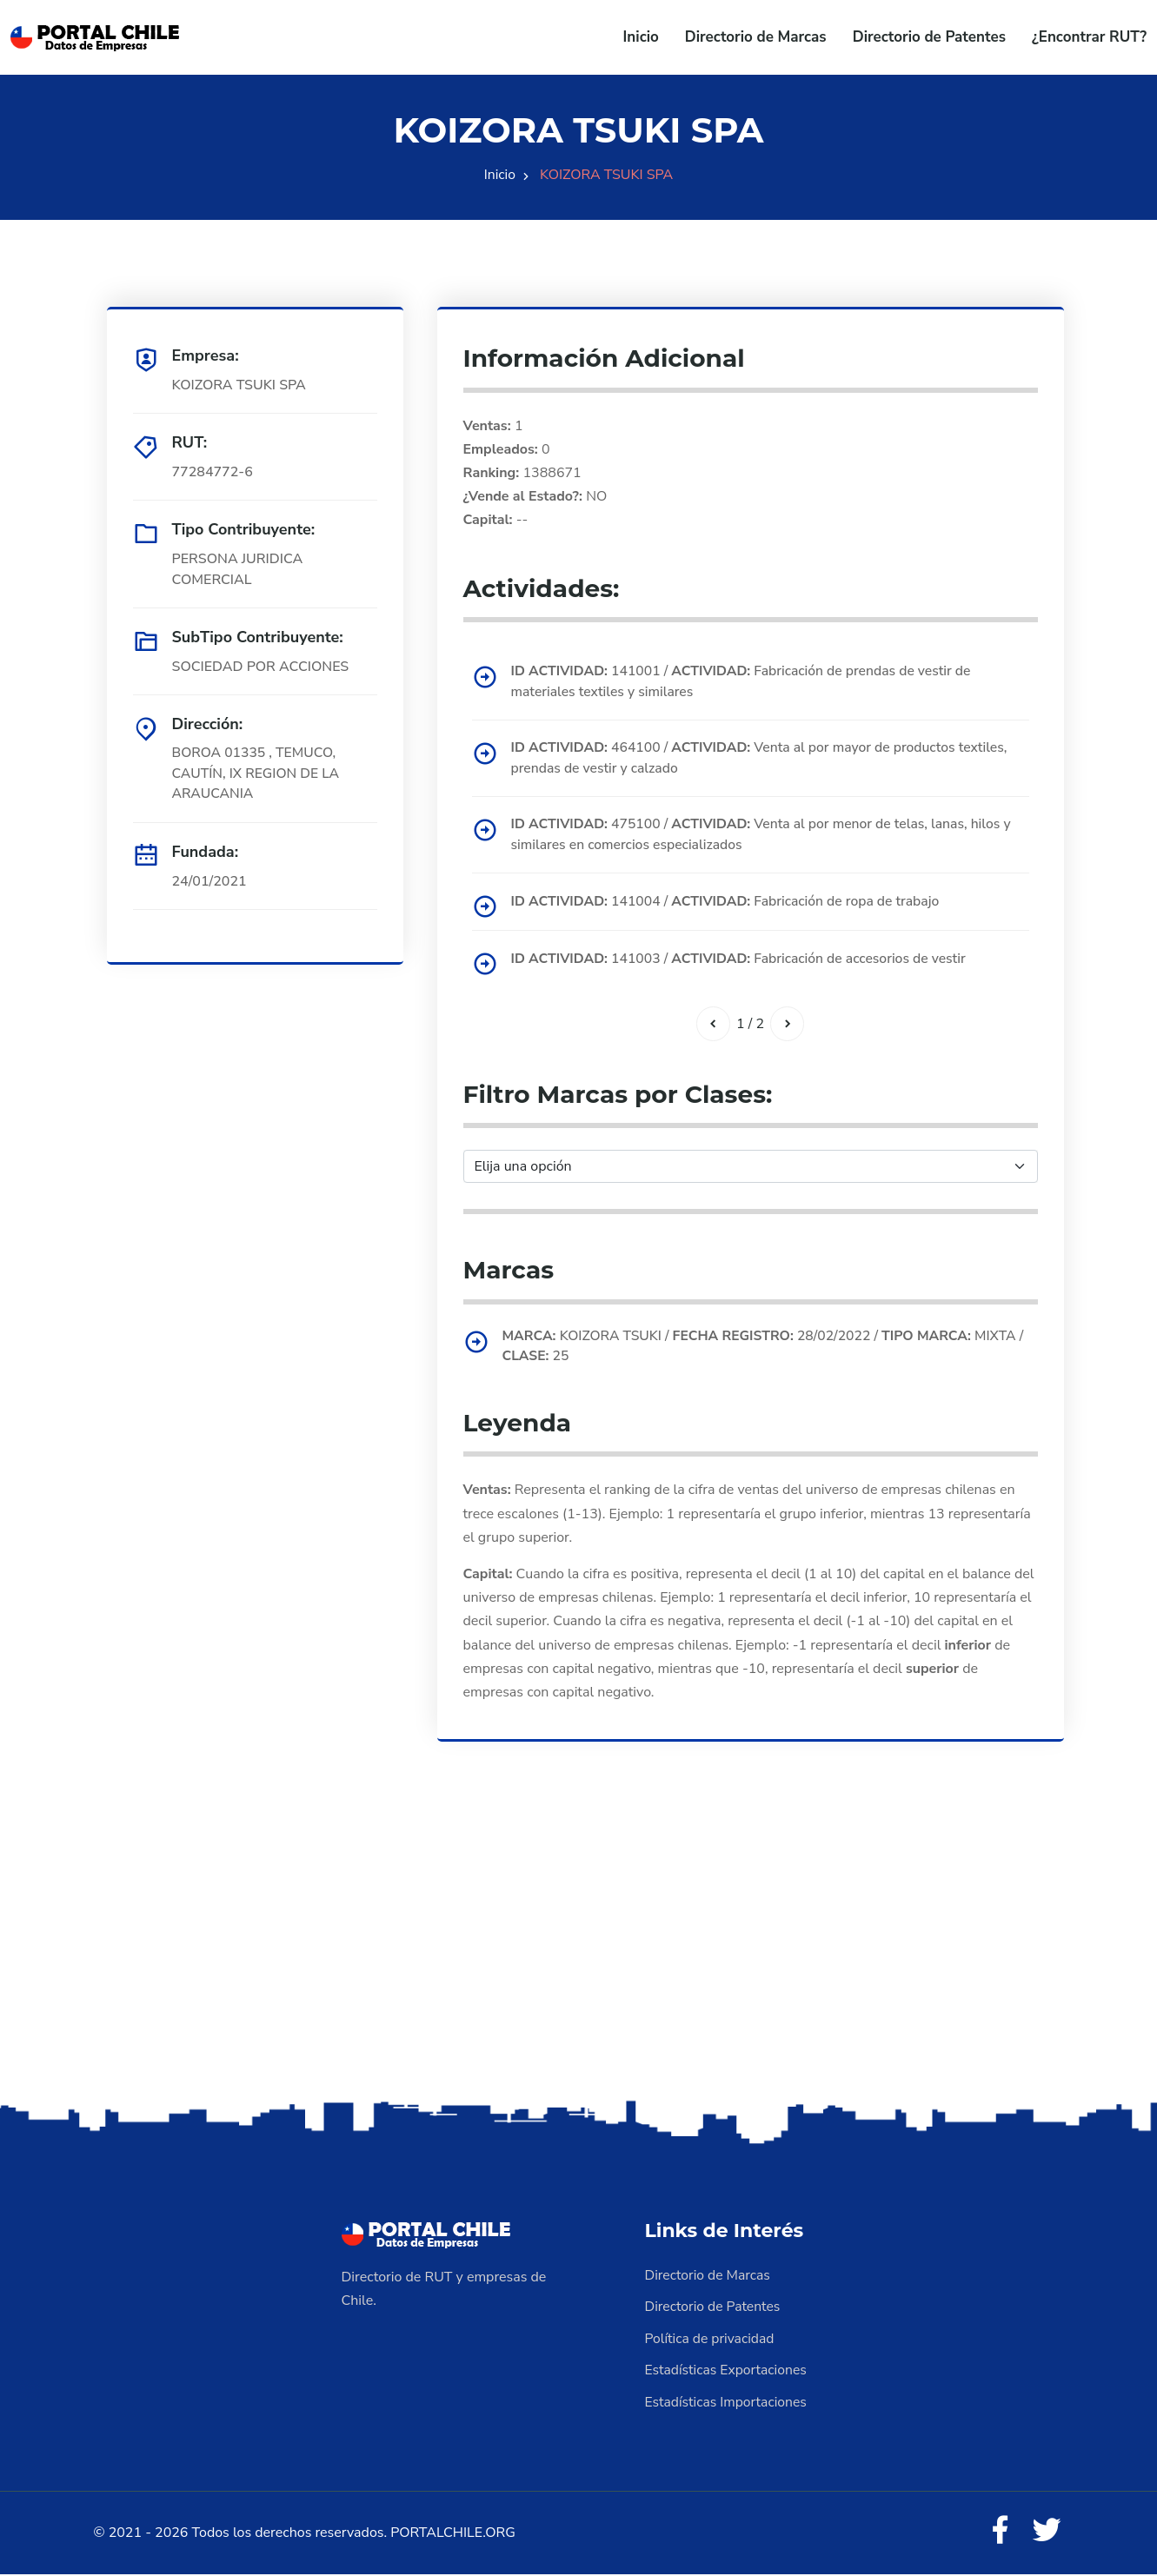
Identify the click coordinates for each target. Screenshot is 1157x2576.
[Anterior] (712, 1025)
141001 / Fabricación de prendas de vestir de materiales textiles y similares (745, 682)
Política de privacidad (711, 2339)
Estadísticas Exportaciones (727, 2370)
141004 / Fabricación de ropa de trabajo (729, 903)
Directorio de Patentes (929, 37)
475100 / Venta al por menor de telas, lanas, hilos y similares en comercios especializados (766, 837)
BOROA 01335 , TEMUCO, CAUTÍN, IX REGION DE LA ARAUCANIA (257, 774)
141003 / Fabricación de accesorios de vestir (743, 960)
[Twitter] (1046, 2532)
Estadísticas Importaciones (727, 2402)
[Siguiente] (787, 1025)
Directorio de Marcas (756, 37)
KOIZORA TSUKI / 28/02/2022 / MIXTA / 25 (768, 1349)
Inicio (641, 37)
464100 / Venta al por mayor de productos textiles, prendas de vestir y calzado (764, 760)
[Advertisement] (578, 1961)
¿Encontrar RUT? (1089, 37)
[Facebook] (998, 2532)
